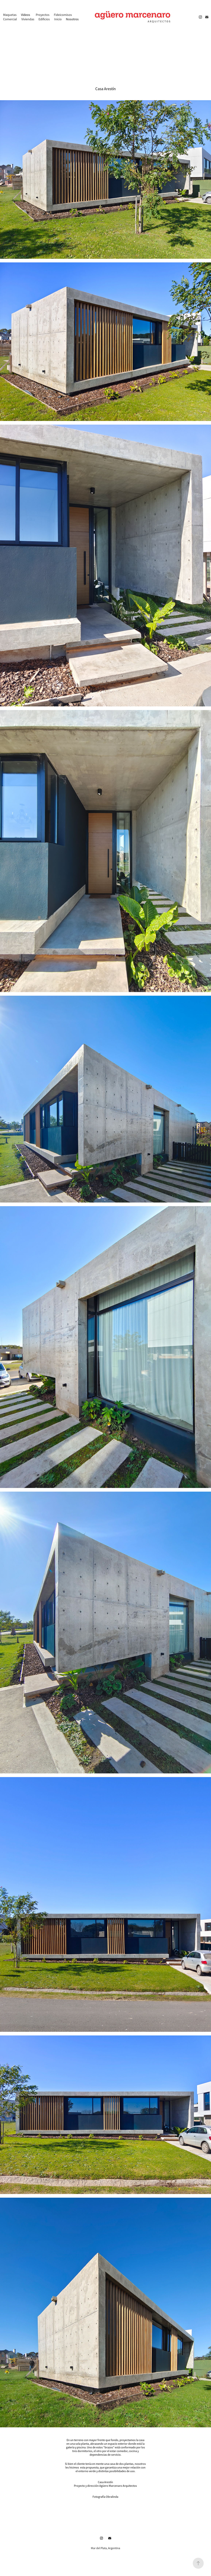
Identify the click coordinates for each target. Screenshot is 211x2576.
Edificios (44, 19)
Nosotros (72, 19)
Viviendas (27, 19)
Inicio (58, 19)
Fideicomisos (63, 15)
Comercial (10, 19)
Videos (25, 15)
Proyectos (42, 15)
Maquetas (10, 15)
